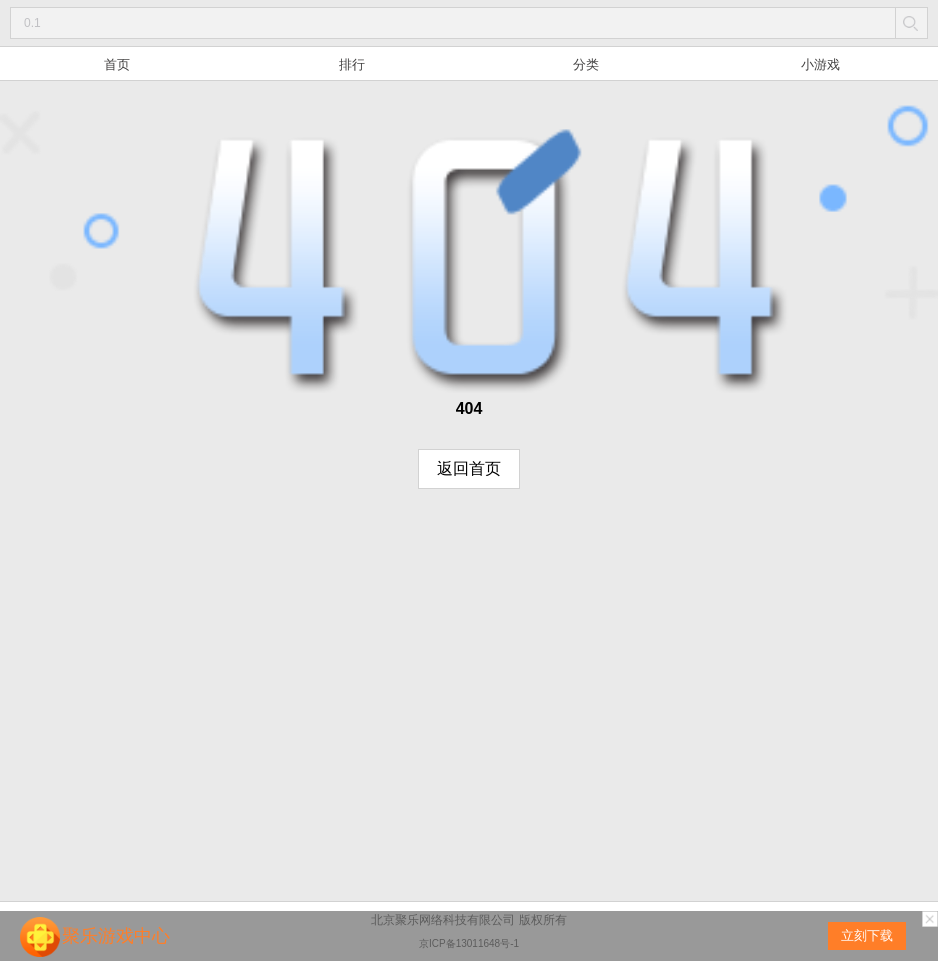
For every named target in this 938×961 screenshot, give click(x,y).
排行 (352, 64)
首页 (117, 64)
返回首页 (469, 468)
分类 (586, 64)
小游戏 (820, 64)
